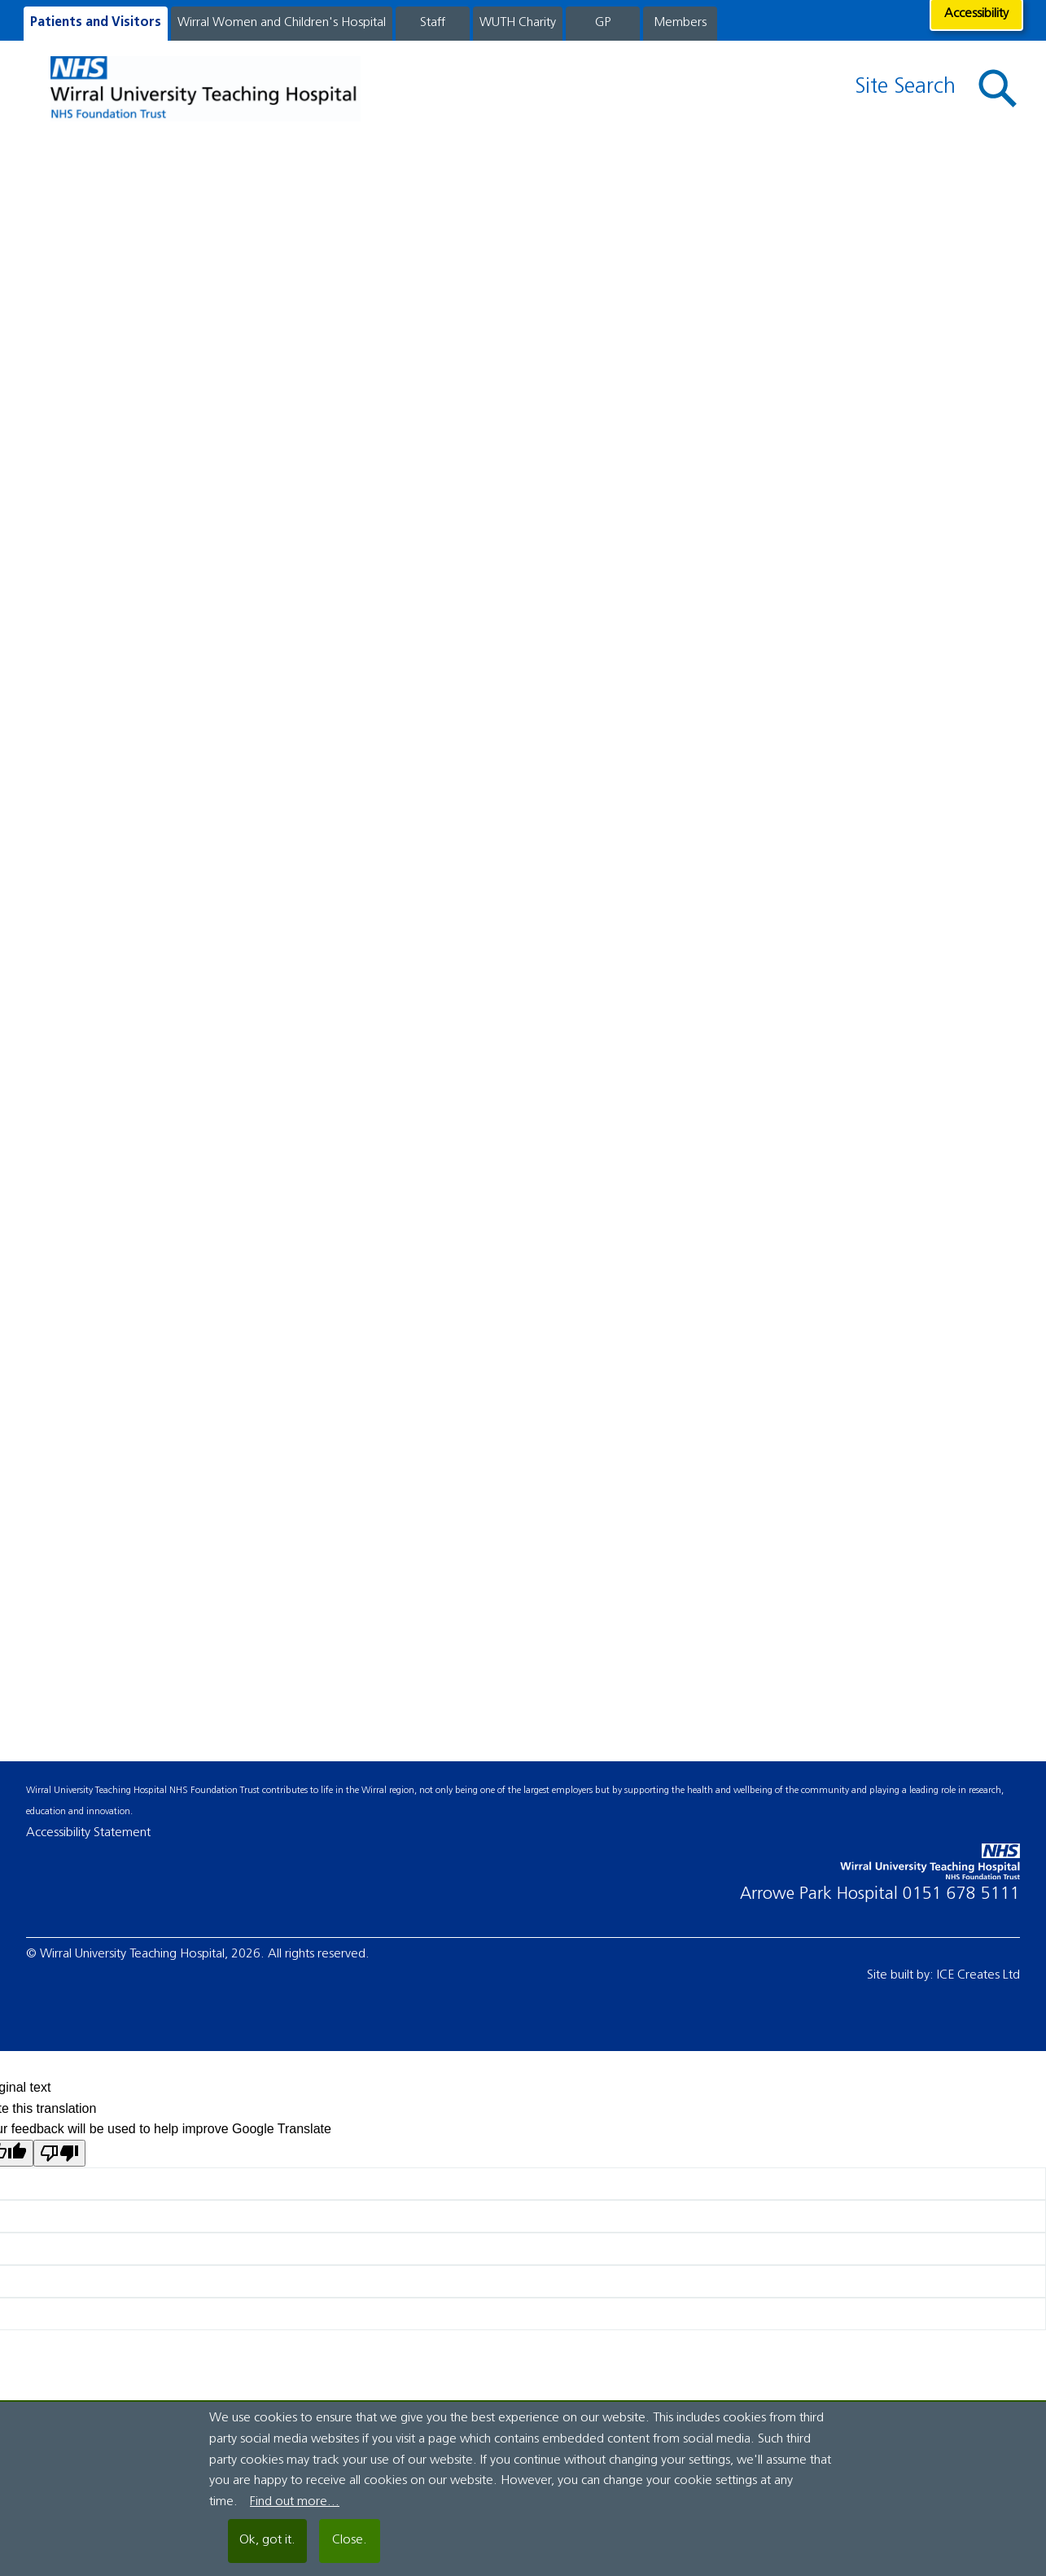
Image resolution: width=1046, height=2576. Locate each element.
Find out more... (294, 2501)
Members (680, 22)
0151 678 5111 (961, 1894)
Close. (349, 2540)
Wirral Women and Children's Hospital (281, 22)
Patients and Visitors (95, 22)
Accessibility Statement (88, 1832)
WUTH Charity (517, 22)
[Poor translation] (59, 2153)
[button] (998, 89)
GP (603, 22)
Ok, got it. (267, 2540)
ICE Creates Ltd (978, 1975)
